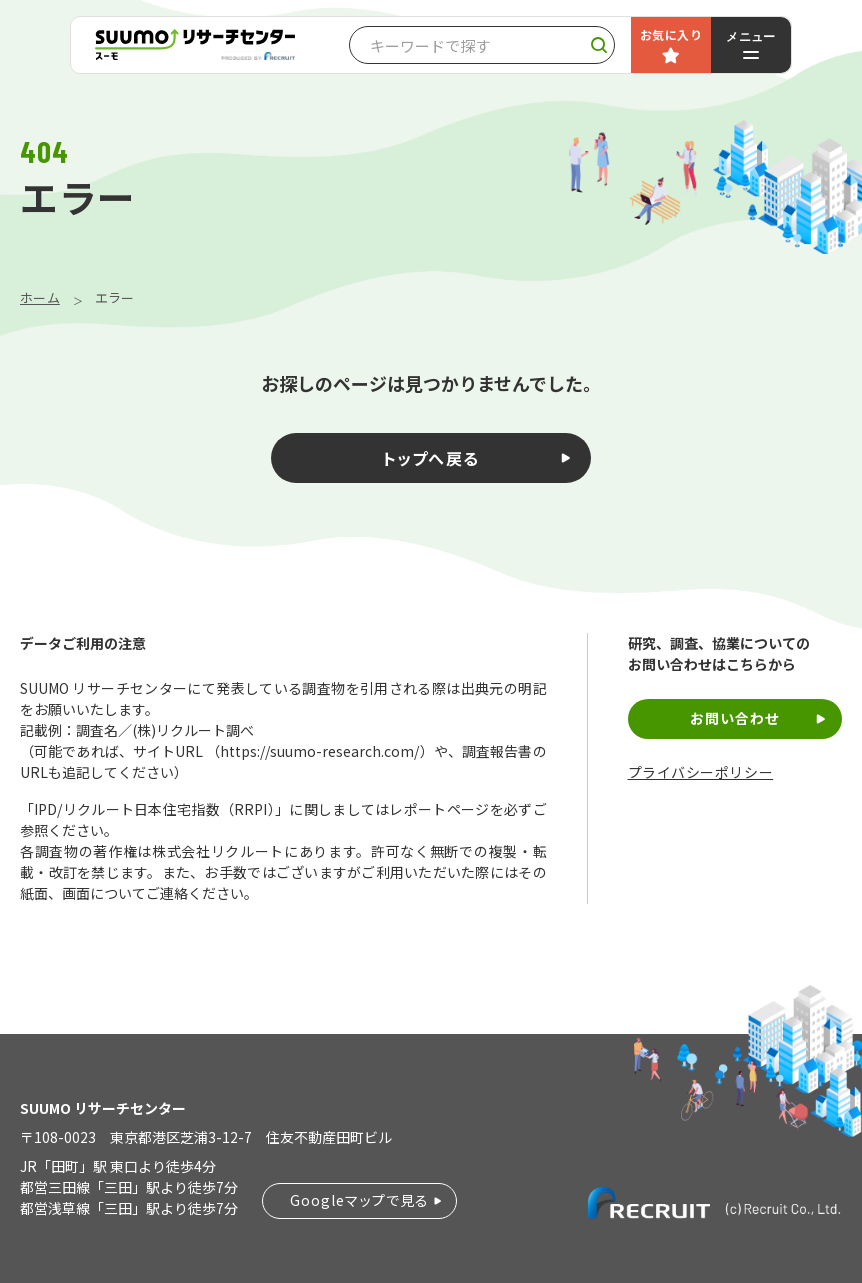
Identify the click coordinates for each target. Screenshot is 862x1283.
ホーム (40, 297)
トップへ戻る (431, 458)
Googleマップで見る (359, 1200)
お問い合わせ (735, 718)
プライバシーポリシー (701, 772)
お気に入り (671, 34)
